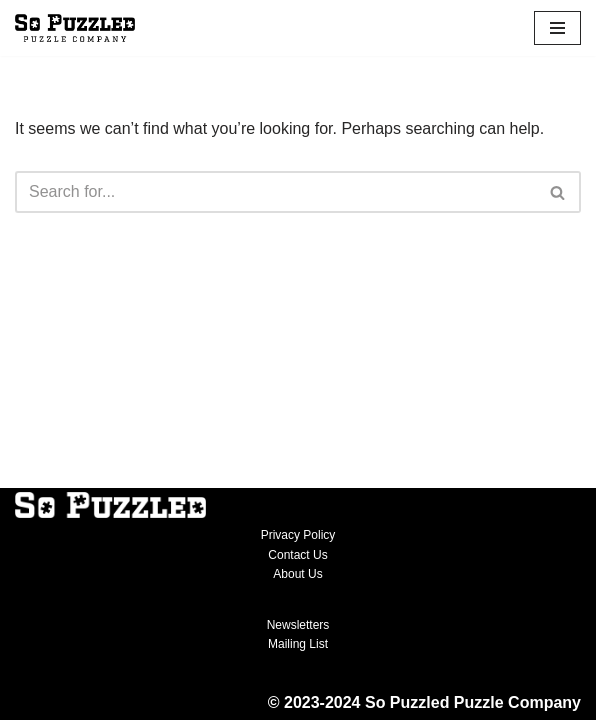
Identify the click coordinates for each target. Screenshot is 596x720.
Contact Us (297, 555)
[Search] (275, 192)
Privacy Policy (298, 535)
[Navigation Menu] (557, 28)
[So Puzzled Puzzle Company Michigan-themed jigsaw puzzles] (75, 28)
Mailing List (298, 644)
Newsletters (298, 625)
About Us (297, 574)
